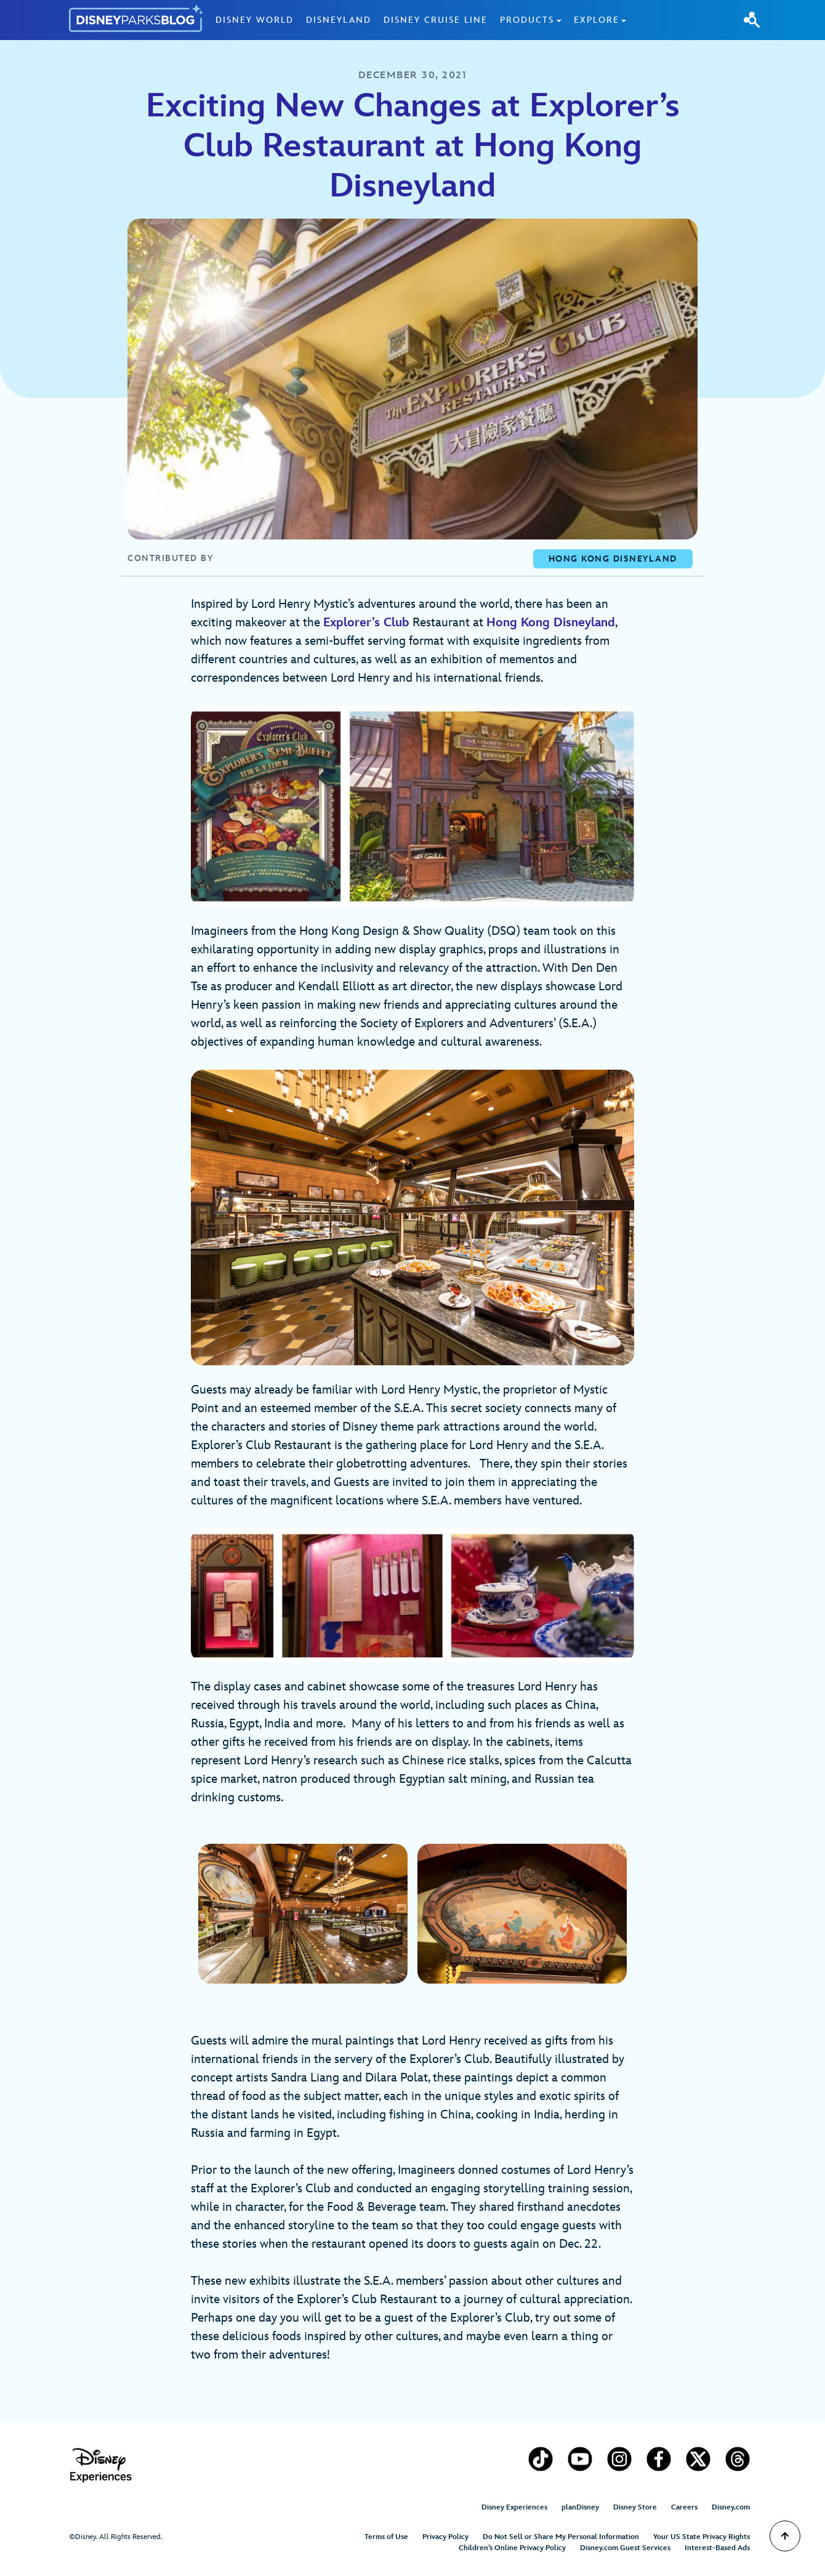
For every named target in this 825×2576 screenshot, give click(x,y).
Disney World (254, 20)
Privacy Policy (445, 2537)
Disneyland (338, 20)
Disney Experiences (514, 2507)
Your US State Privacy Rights (701, 2537)
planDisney (580, 2507)
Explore (596, 20)
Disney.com (731, 2507)
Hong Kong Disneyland (550, 622)
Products (527, 20)
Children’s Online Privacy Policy (512, 2548)
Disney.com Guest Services (625, 2548)
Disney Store (635, 2507)
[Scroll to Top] (785, 2536)
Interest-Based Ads (717, 2548)
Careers (684, 2507)
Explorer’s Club (366, 622)
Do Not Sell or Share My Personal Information (561, 2537)
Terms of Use (386, 2537)
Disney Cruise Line (436, 20)
